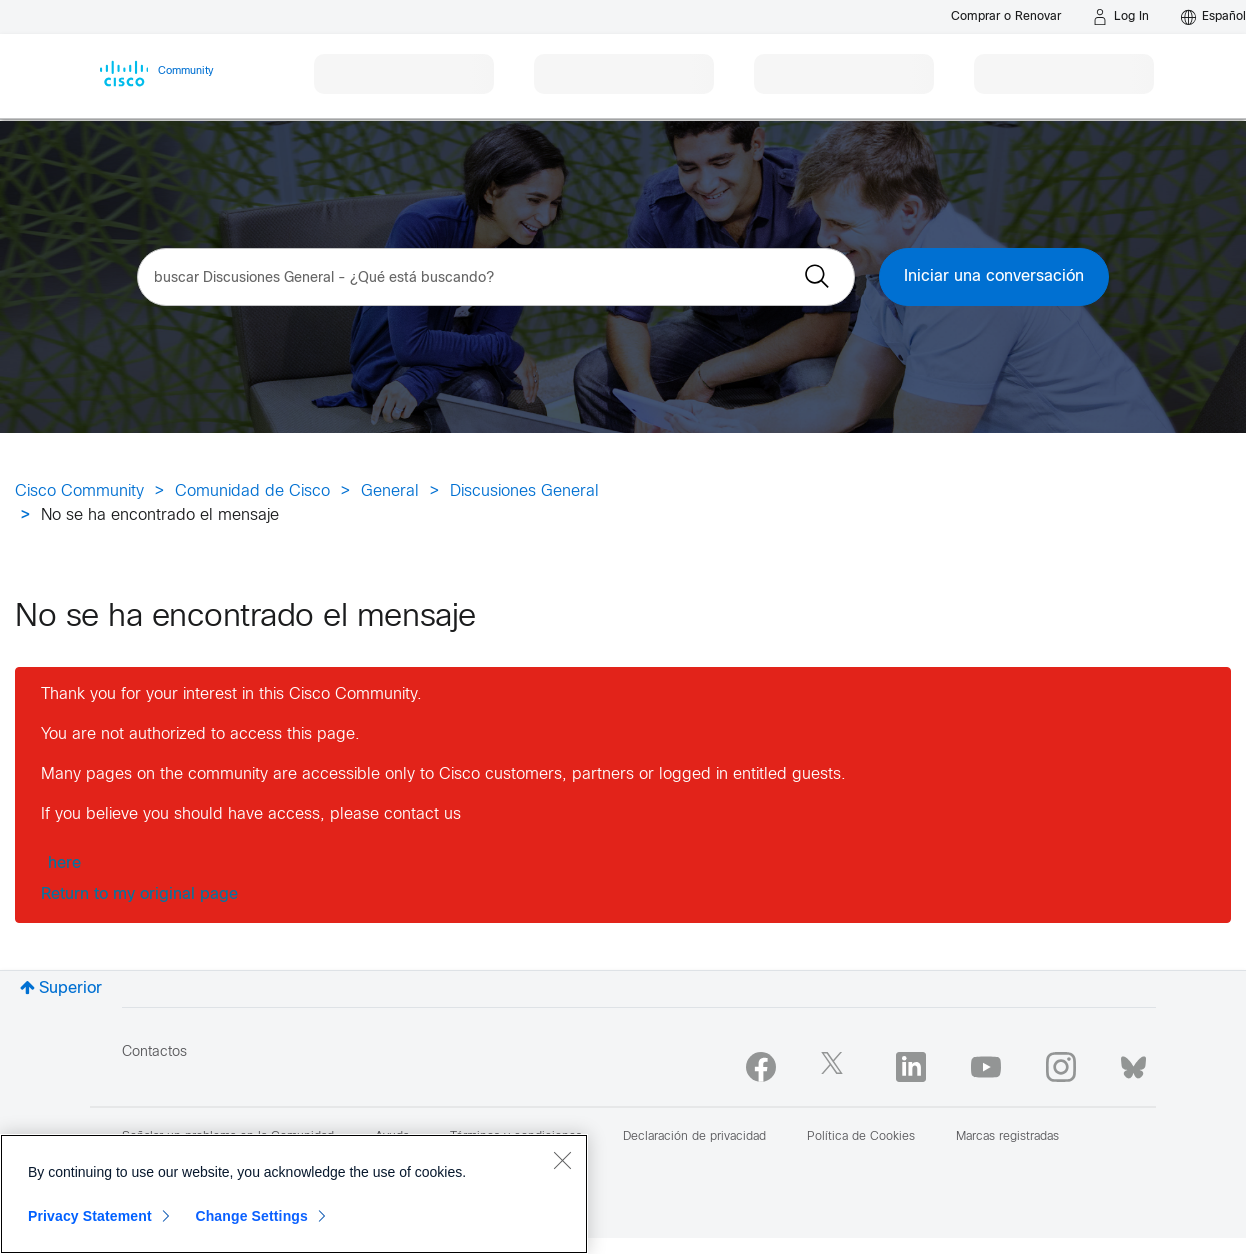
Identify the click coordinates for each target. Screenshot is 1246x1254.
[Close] (562, 1160)
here (64, 863)
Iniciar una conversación (994, 276)
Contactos (154, 1052)
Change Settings (251, 1216)
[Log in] (1121, 17)
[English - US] (1213, 17)
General (390, 491)
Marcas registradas (1007, 1137)
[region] (294, 1194)
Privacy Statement (90, 1216)
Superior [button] (70, 988)
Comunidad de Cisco (252, 491)
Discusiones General (524, 491)
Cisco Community (79, 491)
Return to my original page (139, 894)
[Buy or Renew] (1006, 16)
